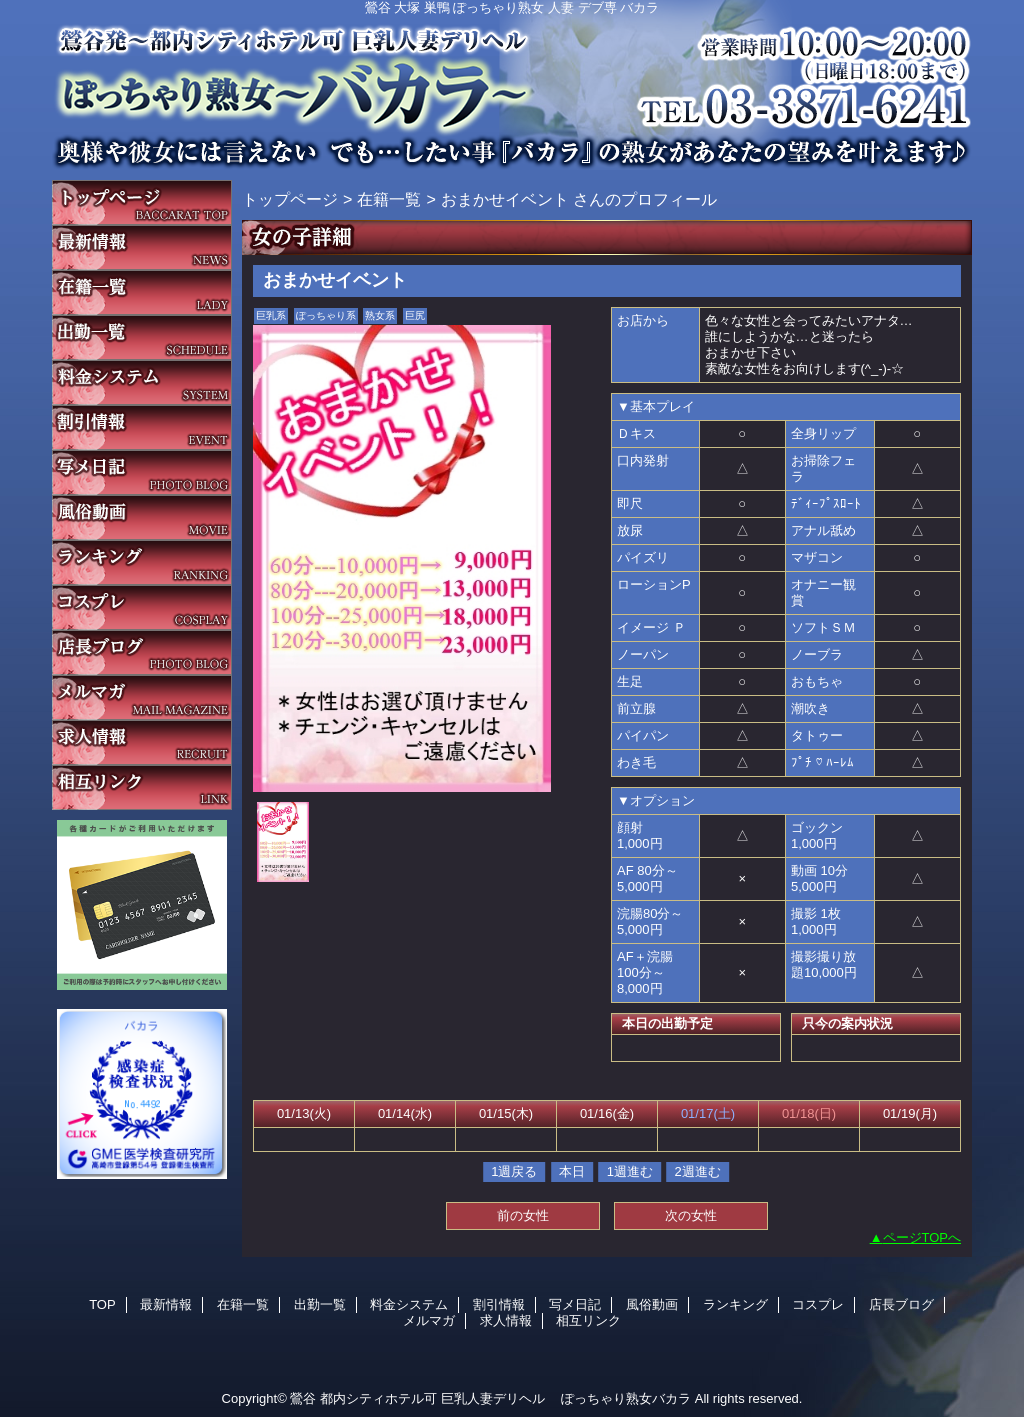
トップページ (290, 199)
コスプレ (142, 607)
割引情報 (142, 427)
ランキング (142, 562)
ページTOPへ (922, 1237)
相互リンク (142, 787)
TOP (142, 202)
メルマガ (142, 697)
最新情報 (142, 247)
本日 (572, 1171)
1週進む (630, 1171)
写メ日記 (142, 472)
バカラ (512, 85)
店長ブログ (142, 652)
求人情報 (142, 742)
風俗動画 (142, 517)
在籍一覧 (142, 292)
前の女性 (523, 1215)
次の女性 (691, 1215)
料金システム (142, 382)
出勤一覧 (142, 337)
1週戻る (514, 1171)
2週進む (698, 1171)
